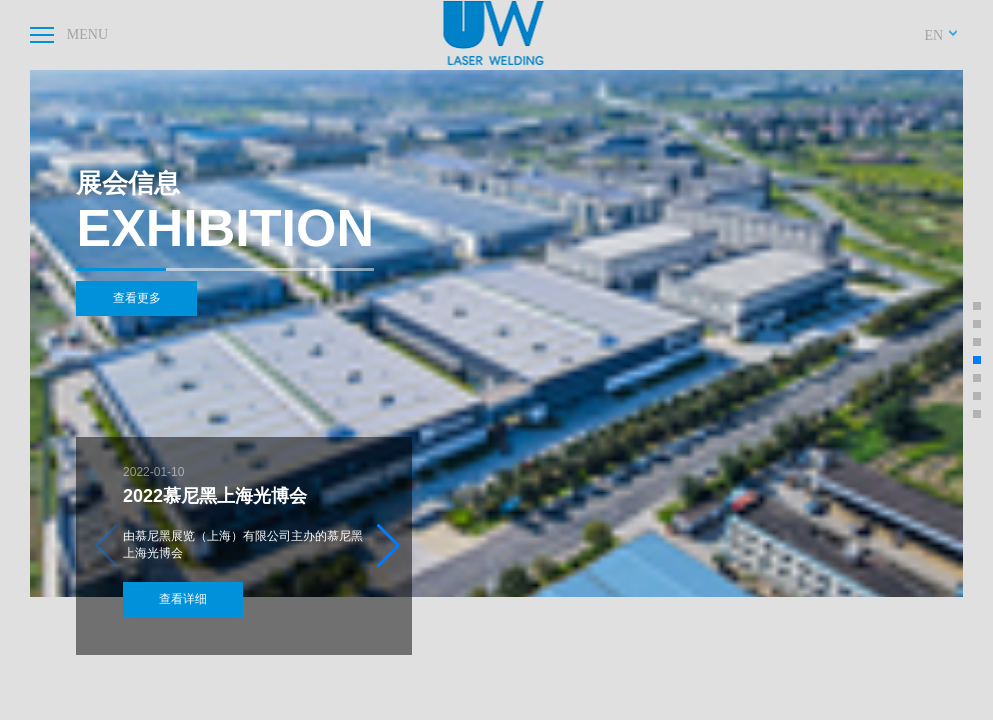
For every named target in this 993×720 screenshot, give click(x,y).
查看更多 (146, 301)
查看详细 (193, 597)
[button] (388, 544)
